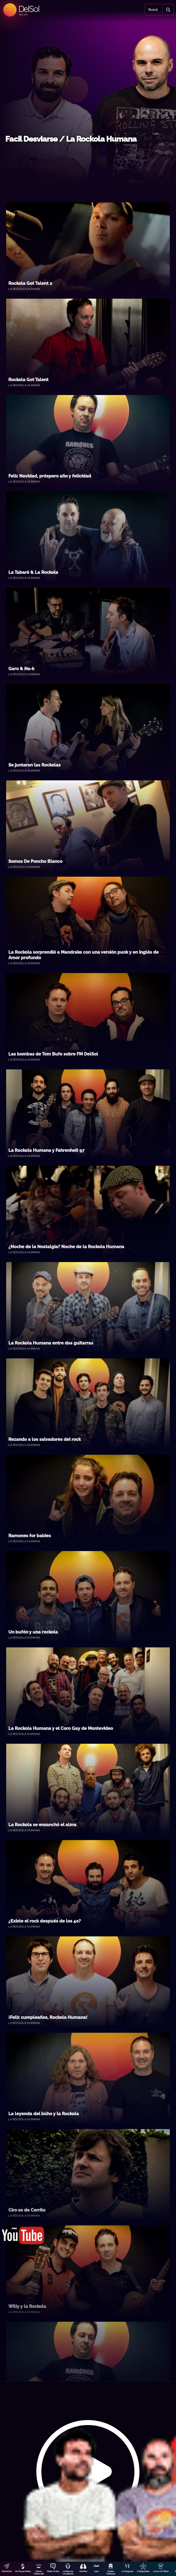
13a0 (96, 2571)
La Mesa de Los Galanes (68, 2572)
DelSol (28, 8)
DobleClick (7, 2571)
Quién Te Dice (53, 2571)
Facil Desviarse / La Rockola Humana (71, 138)
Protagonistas (143, 2571)
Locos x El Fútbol (161, 2571)
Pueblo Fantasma (110, 2572)
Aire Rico (83, 2571)
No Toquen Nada (23, 2571)
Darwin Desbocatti (39, 2572)
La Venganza (127, 2571)
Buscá (152, 10)
